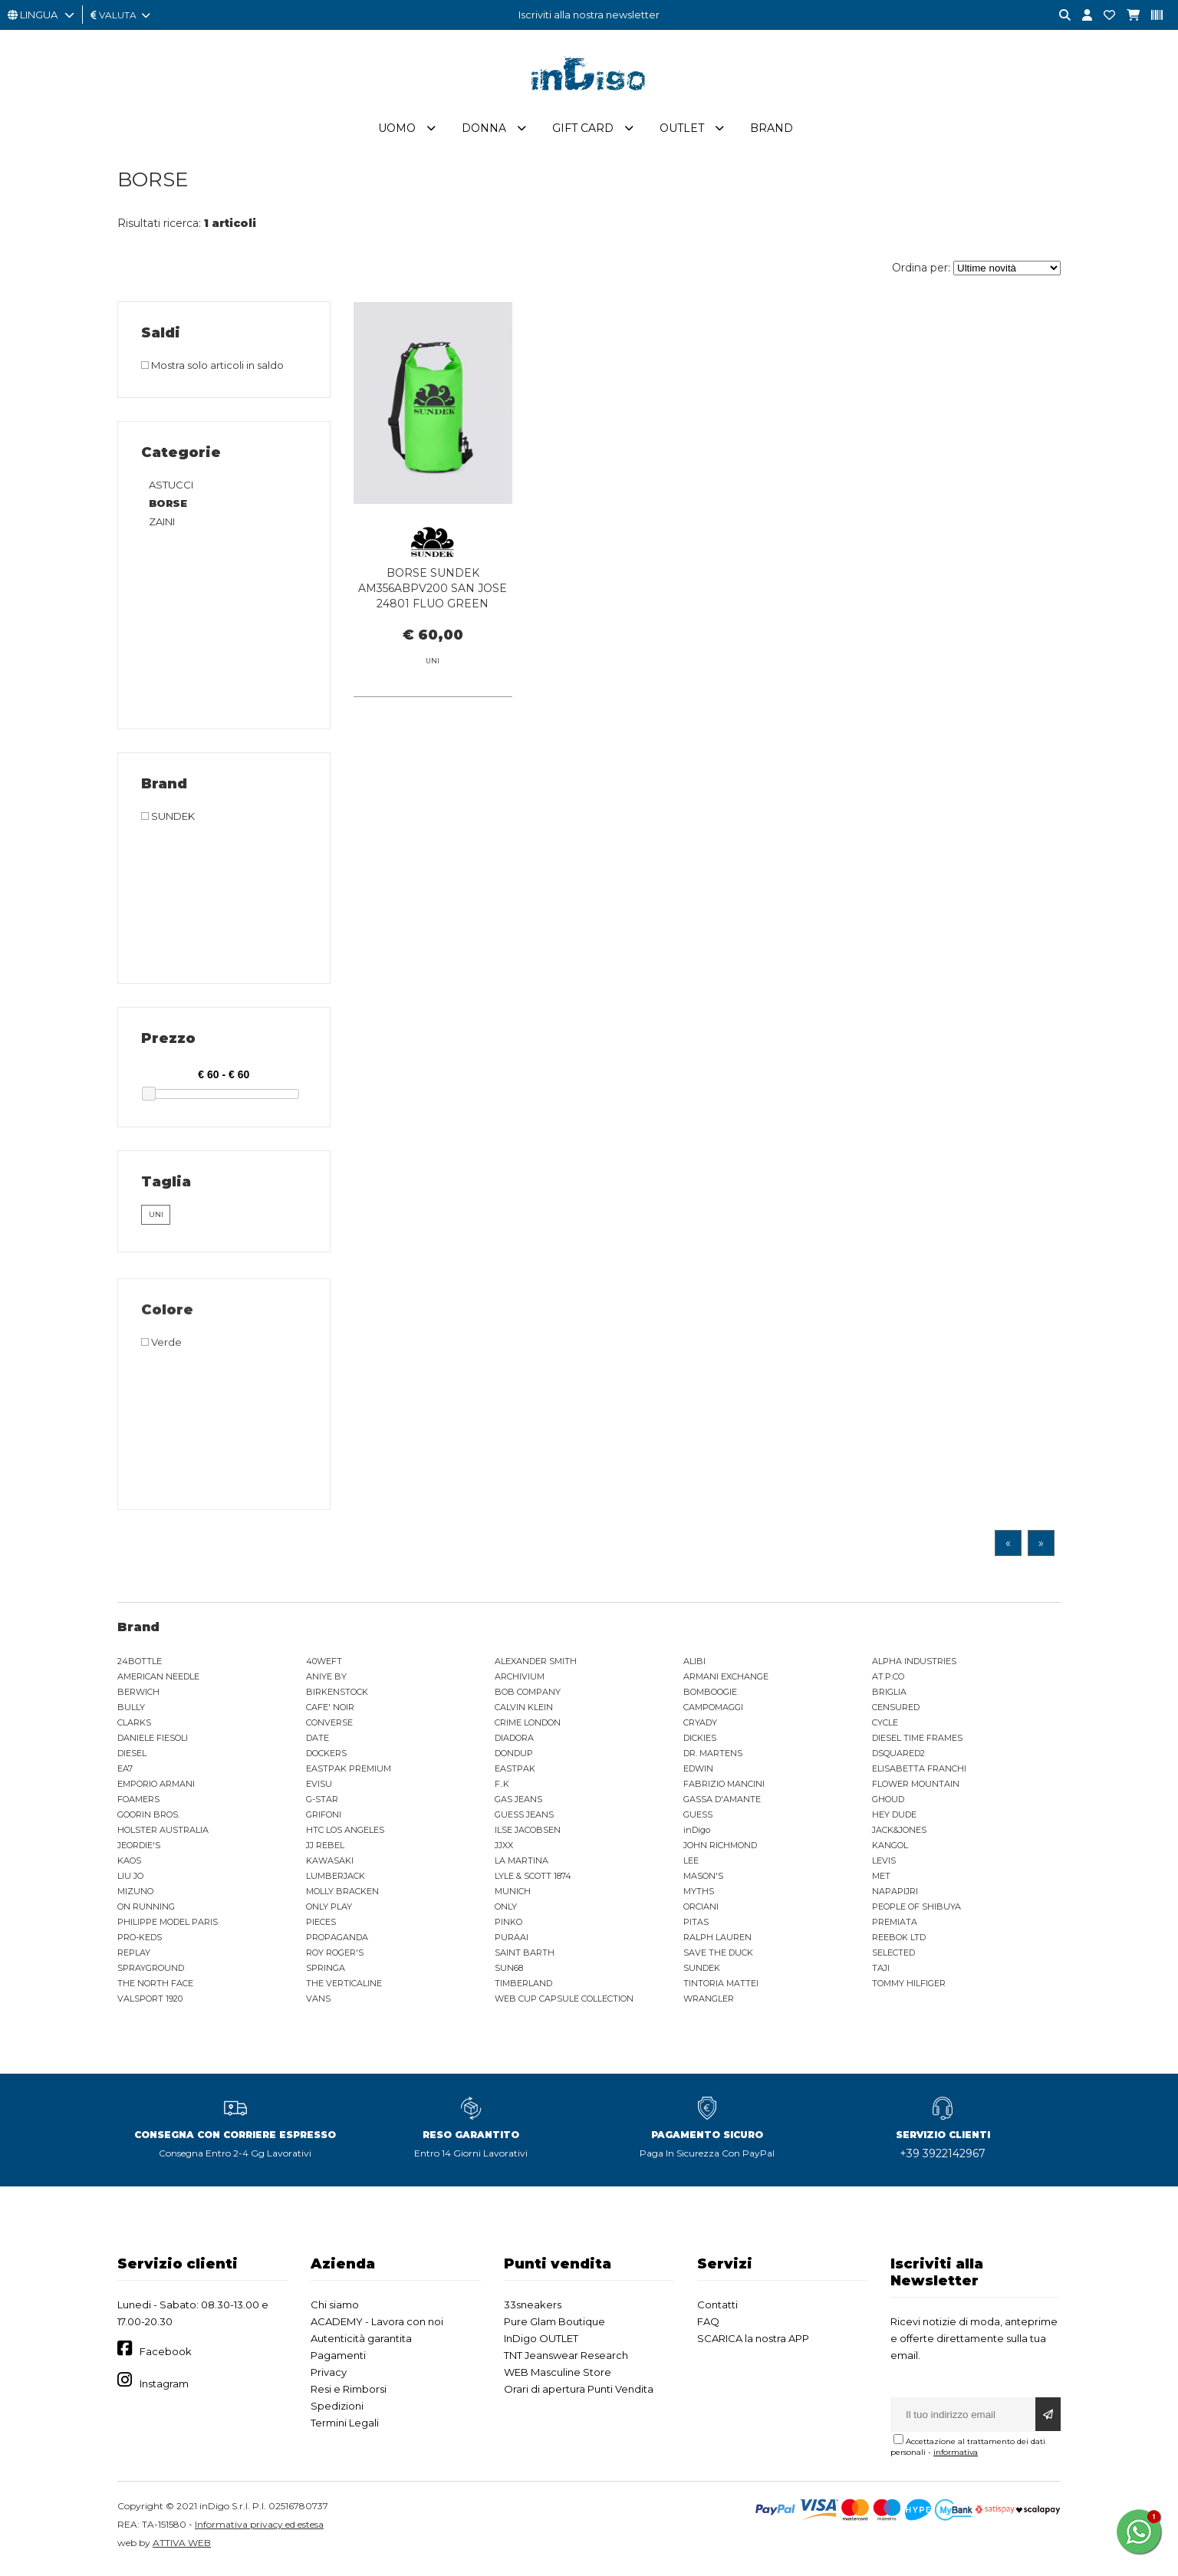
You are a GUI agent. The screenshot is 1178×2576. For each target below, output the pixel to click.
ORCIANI (701, 1911)
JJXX (504, 1849)
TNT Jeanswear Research (566, 2360)
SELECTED (893, 1957)
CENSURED (896, 1711)
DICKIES (699, 1742)
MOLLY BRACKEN (342, 1895)
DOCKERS (326, 1757)
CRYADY (700, 1727)
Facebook (166, 2357)
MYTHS (698, 1895)
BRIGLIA (889, 1696)
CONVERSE (329, 1727)
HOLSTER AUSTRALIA (163, 1834)
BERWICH (138, 1696)
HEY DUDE (894, 1819)
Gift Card (583, 133)
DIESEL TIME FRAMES (917, 1742)
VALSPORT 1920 (150, 2003)
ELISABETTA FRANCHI (919, 1773)
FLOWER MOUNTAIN (915, 1788)
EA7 (125, 1773)
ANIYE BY (326, 1681)
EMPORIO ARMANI (156, 1788)
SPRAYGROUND (150, 1972)
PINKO (508, 1926)
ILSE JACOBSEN (528, 1834)
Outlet (682, 133)
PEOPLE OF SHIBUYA (916, 1911)
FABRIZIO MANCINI (724, 1788)
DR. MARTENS (712, 1757)
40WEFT (324, 1665)
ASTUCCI (171, 489)
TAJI (881, 1972)
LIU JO (130, 1880)
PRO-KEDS (139, 1941)
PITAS (696, 1926)
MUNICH (513, 1895)
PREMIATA (894, 1926)
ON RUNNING (146, 1911)
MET (881, 1880)
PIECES (321, 1926)
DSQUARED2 (898, 1757)
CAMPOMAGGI (713, 1711)
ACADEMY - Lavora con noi (377, 2326)
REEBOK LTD (899, 1941)
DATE (317, 1742)
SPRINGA (325, 1972)
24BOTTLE (139, 1665)
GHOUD (888, 1803)
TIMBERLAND (523, 1987)
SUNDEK (701, 1972)
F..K (502, 1788)
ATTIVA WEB (182, 2547)
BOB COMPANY (528, 1696)
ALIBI (694, 1665)
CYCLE (885, 1727)
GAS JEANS (518, 1803)
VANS (318, 2003)
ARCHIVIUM (520, 1681)
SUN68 (509, 1972)
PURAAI (511, 1941)
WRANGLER (708, 2003)
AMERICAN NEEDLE (158, 1681)
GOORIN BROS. (148, 1819)
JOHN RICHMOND (720, 1849)
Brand (771, 133)
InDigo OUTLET (541, 2343)
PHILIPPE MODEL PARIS (167, 1926)
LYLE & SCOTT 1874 (533, 1880)
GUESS (697, 1819)
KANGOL (890, 1849)
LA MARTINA (521, 1865)
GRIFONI (323, 1819)
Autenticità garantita (361, 2343)
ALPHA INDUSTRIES (914, 1665)
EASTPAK (515, 1773)
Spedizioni (337, 2410)
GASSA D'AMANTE (722, 1803)
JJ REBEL (325, 1849)
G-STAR (322, 1803)
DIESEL (131, 1757)
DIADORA (514, 1742)
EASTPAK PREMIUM (348, 1773)
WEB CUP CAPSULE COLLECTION (564, 2003)
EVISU (319, 1788)
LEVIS (884, 1865)
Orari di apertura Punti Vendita (578, 2393)
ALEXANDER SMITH (536, 1665)
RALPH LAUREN (717, 1941)
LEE (691, 1865)
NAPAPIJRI (895, 1895)
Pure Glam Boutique (554, 2326)
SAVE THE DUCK (718, 1957)
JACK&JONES (899, 1834)
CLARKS (134, 1727)
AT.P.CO (888, 1681)
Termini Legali (345, 2427)
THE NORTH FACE (155, 1987)
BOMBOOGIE (710, 1696)
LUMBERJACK (335, 1880)
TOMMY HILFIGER (909, 1987)
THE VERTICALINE (344, 1987)
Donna (484, 133)
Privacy (329, 2376)
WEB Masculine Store (557, 2376)
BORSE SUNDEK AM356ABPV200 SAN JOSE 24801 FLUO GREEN (432, 593)
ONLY (506, 1911)
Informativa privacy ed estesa (259, 2529)
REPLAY (133, 1957)
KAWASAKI (330, 1865)
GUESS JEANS (524, 1819)
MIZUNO (135, 1895)
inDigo (696, 1834)
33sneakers (532, 2309)
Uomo (397, 133)
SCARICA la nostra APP (753, 2343)
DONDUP (514, 1757)
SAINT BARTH (524, 1957)
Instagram (164, 2388)
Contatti (717, 2309)
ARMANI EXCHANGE (725, 1681)
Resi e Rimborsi (349, 2393)
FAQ (708, 2326)
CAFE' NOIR (330, 1711)
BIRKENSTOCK (337, 1696)
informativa (955, 2457)
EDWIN (698, 1773)
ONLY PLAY (329, 1911)
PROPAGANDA (337, 1941)
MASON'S (703, 1880)
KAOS (129, 1865)
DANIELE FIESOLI (152, 1742)
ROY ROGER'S (335, 1957)
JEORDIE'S (138, 1849)
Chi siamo (335, 2309)
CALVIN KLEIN (524, 1711)
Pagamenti (338, 2360)
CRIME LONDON (528, 1727)
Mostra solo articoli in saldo (212, 370)
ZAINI (162, 526)
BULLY (131, 1711)
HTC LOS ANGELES (345, 1834)
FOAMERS (138, 1803)
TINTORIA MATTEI (720, 1987)
